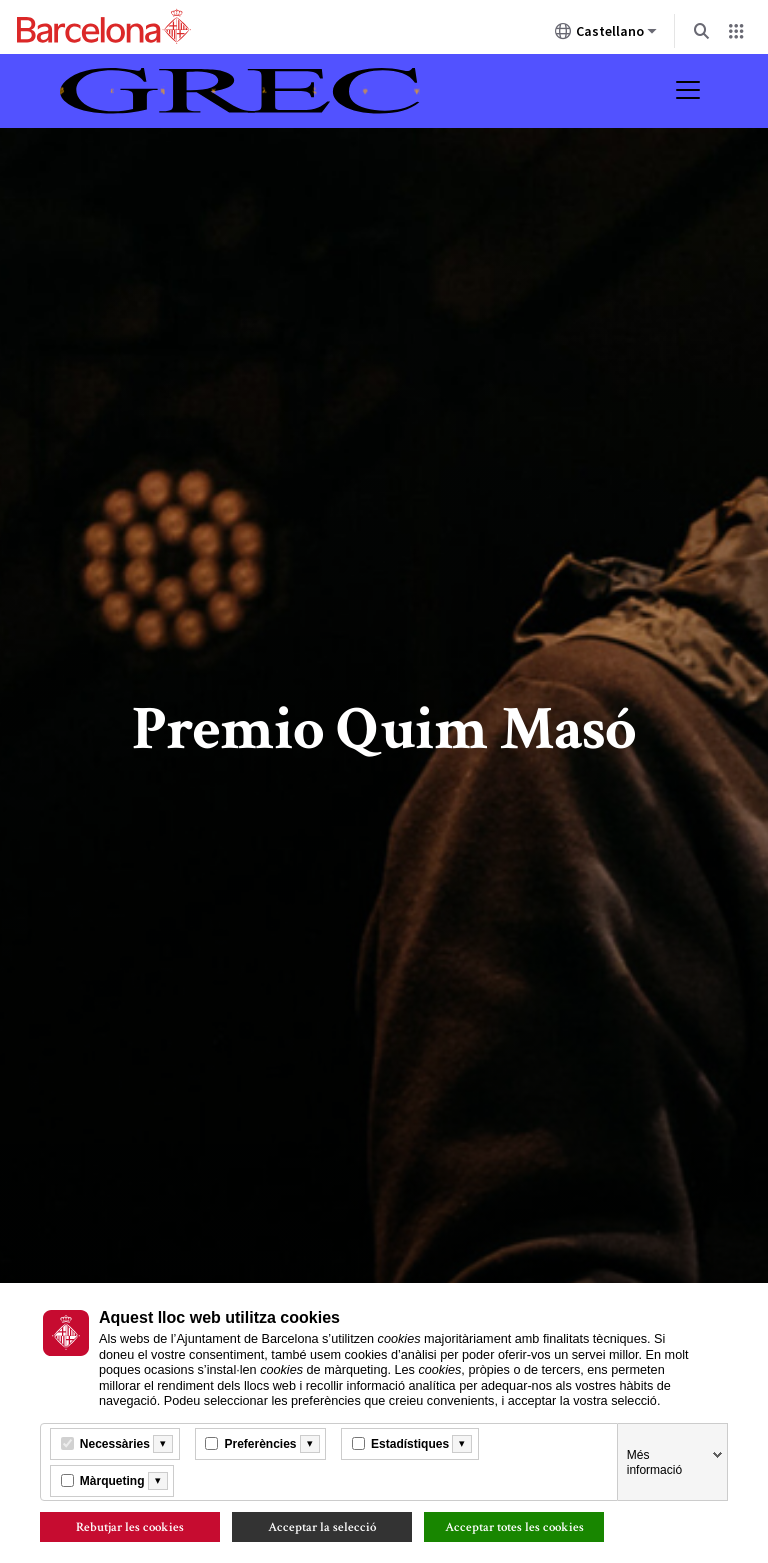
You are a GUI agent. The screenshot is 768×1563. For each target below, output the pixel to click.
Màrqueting (112, 1481)
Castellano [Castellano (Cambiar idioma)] (606, 35)
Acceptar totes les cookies (514, 1527)
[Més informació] (163, 1444)
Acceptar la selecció (322, 1527)
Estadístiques (410, 1444)
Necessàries (115, 1444)
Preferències (260, 1444)
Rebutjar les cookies (130, 1527)
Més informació (654, 1462)
